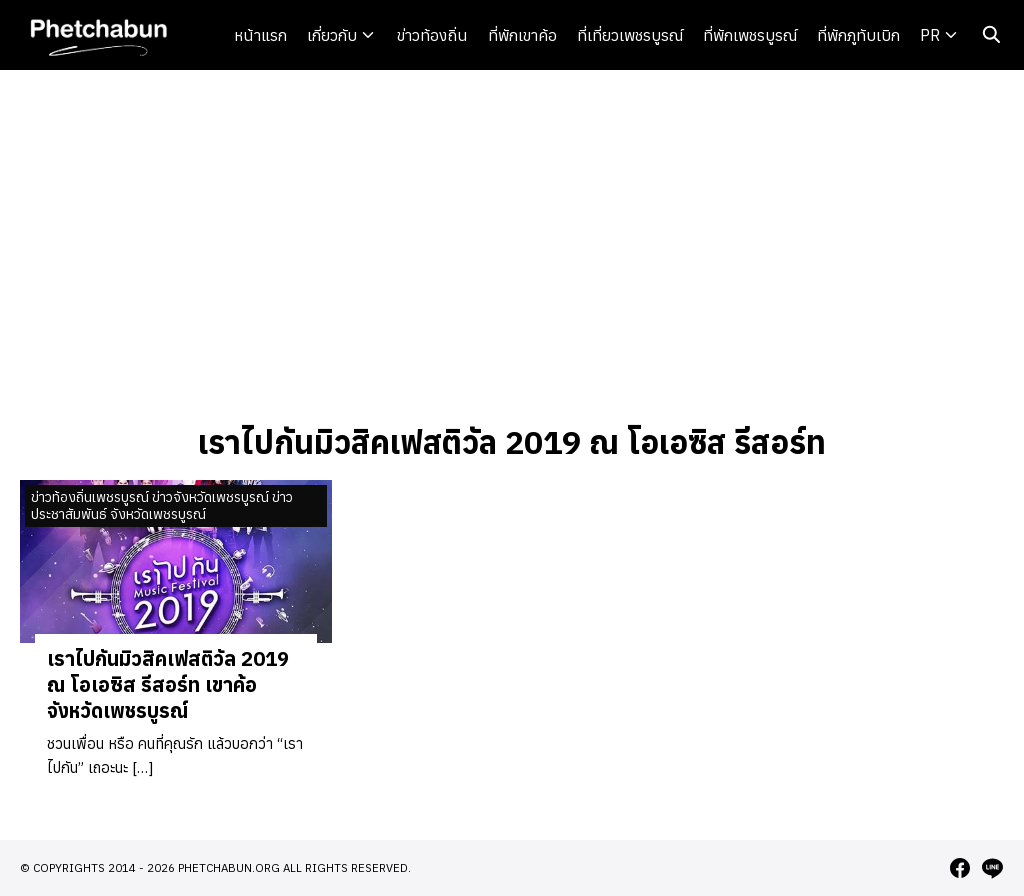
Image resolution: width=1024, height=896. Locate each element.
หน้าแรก (260, 35)
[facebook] (960, 868)
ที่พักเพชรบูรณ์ (750, 35)
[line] (992, 868)
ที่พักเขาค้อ (522, 35)
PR (930, 35)
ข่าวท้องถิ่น (432, 35)
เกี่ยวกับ (332, 35)
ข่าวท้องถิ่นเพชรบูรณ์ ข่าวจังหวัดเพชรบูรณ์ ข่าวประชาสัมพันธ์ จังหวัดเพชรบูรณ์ (162, 505)
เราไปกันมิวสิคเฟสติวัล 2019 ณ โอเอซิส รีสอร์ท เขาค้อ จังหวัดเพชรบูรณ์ (168, 684)
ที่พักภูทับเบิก (858, 35)
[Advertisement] (512, 244)
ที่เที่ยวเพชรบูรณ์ (630, 35)
